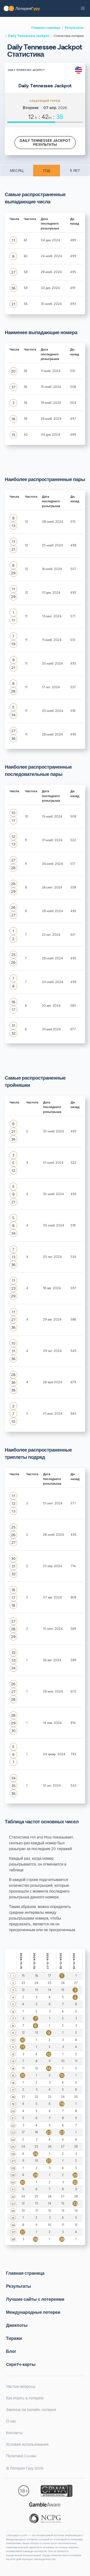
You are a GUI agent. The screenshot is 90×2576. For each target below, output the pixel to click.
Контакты (14, 2433)
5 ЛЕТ (75, 170)
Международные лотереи (33, 2312)
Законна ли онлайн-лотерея (31, 2409)
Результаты (74, 27)
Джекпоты (17, 2325)
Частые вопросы (20, 2386)
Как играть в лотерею (25, 2398)
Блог (11, 2351)
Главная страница (45, 27)
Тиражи (14, 2338)
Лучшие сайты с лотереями (35, 2299)
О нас (11, 2421)
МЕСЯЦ (16, 170)
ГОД (46, 170)
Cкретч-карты (21, 2364)
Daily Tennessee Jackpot (28, 36)
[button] (83, 8)
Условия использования (27, 2444)
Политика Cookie (21, 2456)
